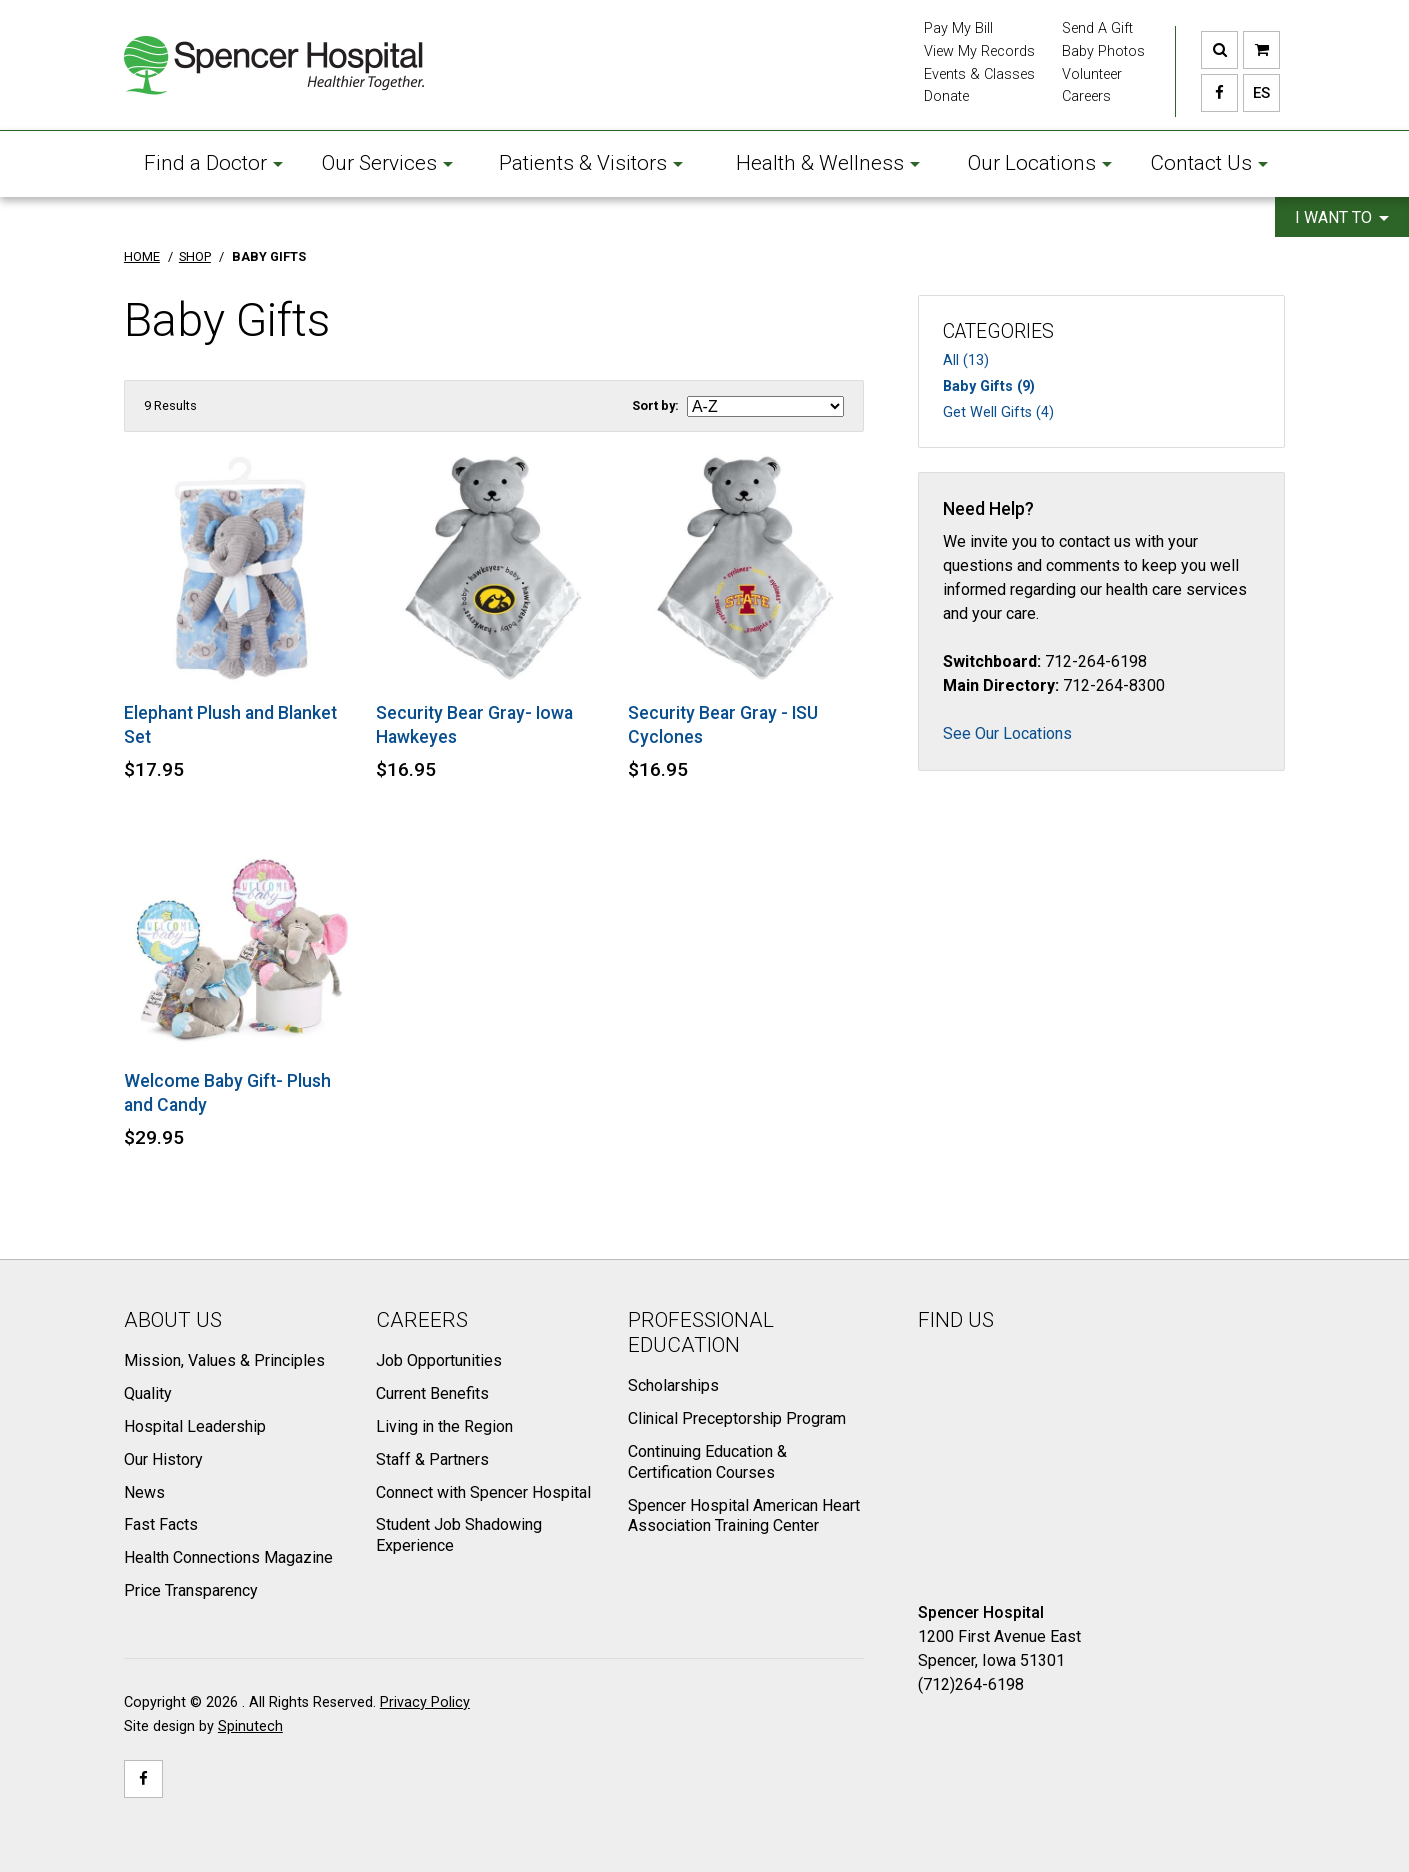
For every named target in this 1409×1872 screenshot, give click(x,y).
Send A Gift (1097, 28)
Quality (148, 1393)
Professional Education (701, 1332)
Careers (1086, 96)
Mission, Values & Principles (224, 1360)
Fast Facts (161, 1524)
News (144, 1492)
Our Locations (1040, 163)
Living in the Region (444, 1426)
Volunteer (1092, 74)
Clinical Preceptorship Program (737, 1418)
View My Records (979, 51)
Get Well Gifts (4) (998, 412)
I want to (1342, 217)
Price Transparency (191, 1590)
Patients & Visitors (591, 163)
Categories (998, 331)
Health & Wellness (828, 163)
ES (1256, 93)
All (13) (966, 360)
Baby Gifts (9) (989, 386)
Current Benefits (432, 1393)
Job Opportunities (439, 1360)
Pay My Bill (958, 28)
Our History (163, 1459)
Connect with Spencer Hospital (483, 1492)
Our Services (387, 163)
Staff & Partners (432, 1459)
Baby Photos (1103, 51)
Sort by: (655, 405)
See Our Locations (1007, 733)
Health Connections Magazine (228, 1557)
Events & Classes (979, 74)
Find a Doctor (213, 163)
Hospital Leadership (195, 1426)
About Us (173, 1320)
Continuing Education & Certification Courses (707, 1462)
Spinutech (250, 1726)
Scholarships (673, 1385)
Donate (946, 96)
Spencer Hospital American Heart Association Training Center (744, 1516)
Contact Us (1209, 163)
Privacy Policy (425, 1702)
